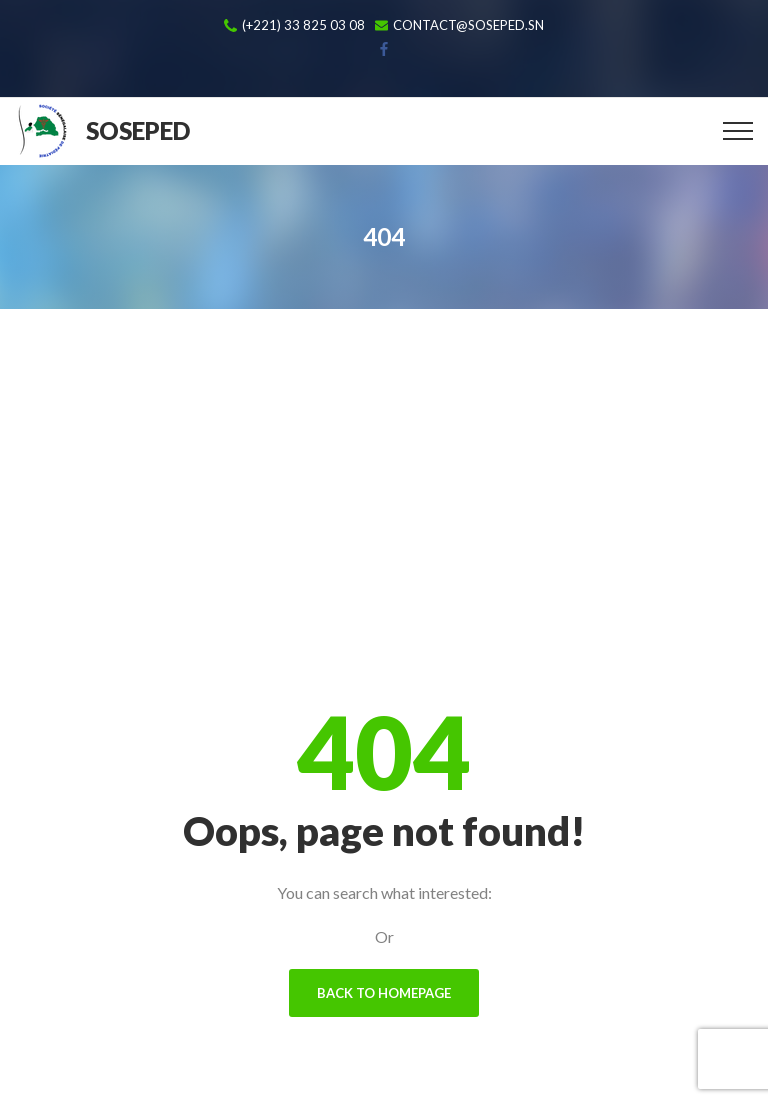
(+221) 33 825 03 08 (303, 25)
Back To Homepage (384, 993)
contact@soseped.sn (468, 25)
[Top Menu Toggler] (738, 131)
